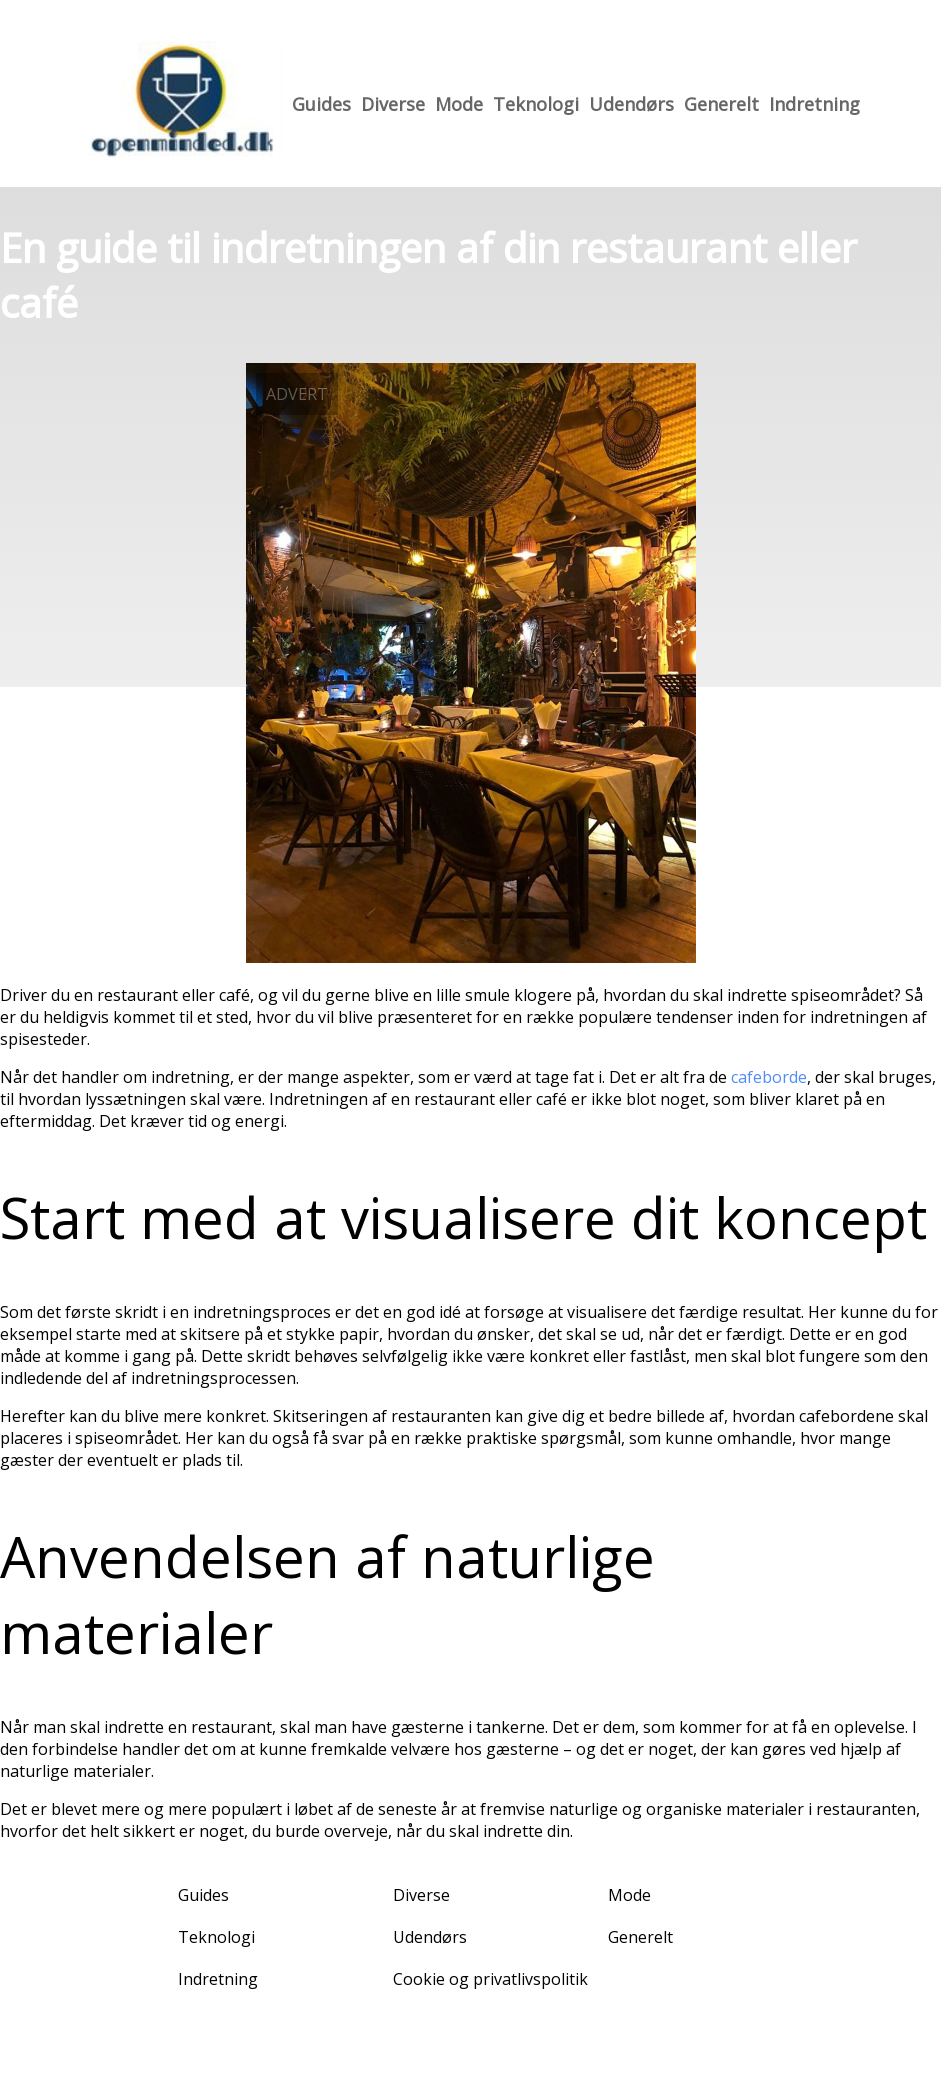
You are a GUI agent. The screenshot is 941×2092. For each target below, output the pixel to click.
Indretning (814, 104)
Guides (321, 104)
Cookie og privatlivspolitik (490, 1979)
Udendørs (631, 104)
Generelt (721, 104)
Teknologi (536, 104)
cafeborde (769, 1077)
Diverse (393, 104)
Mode (459, 104)
